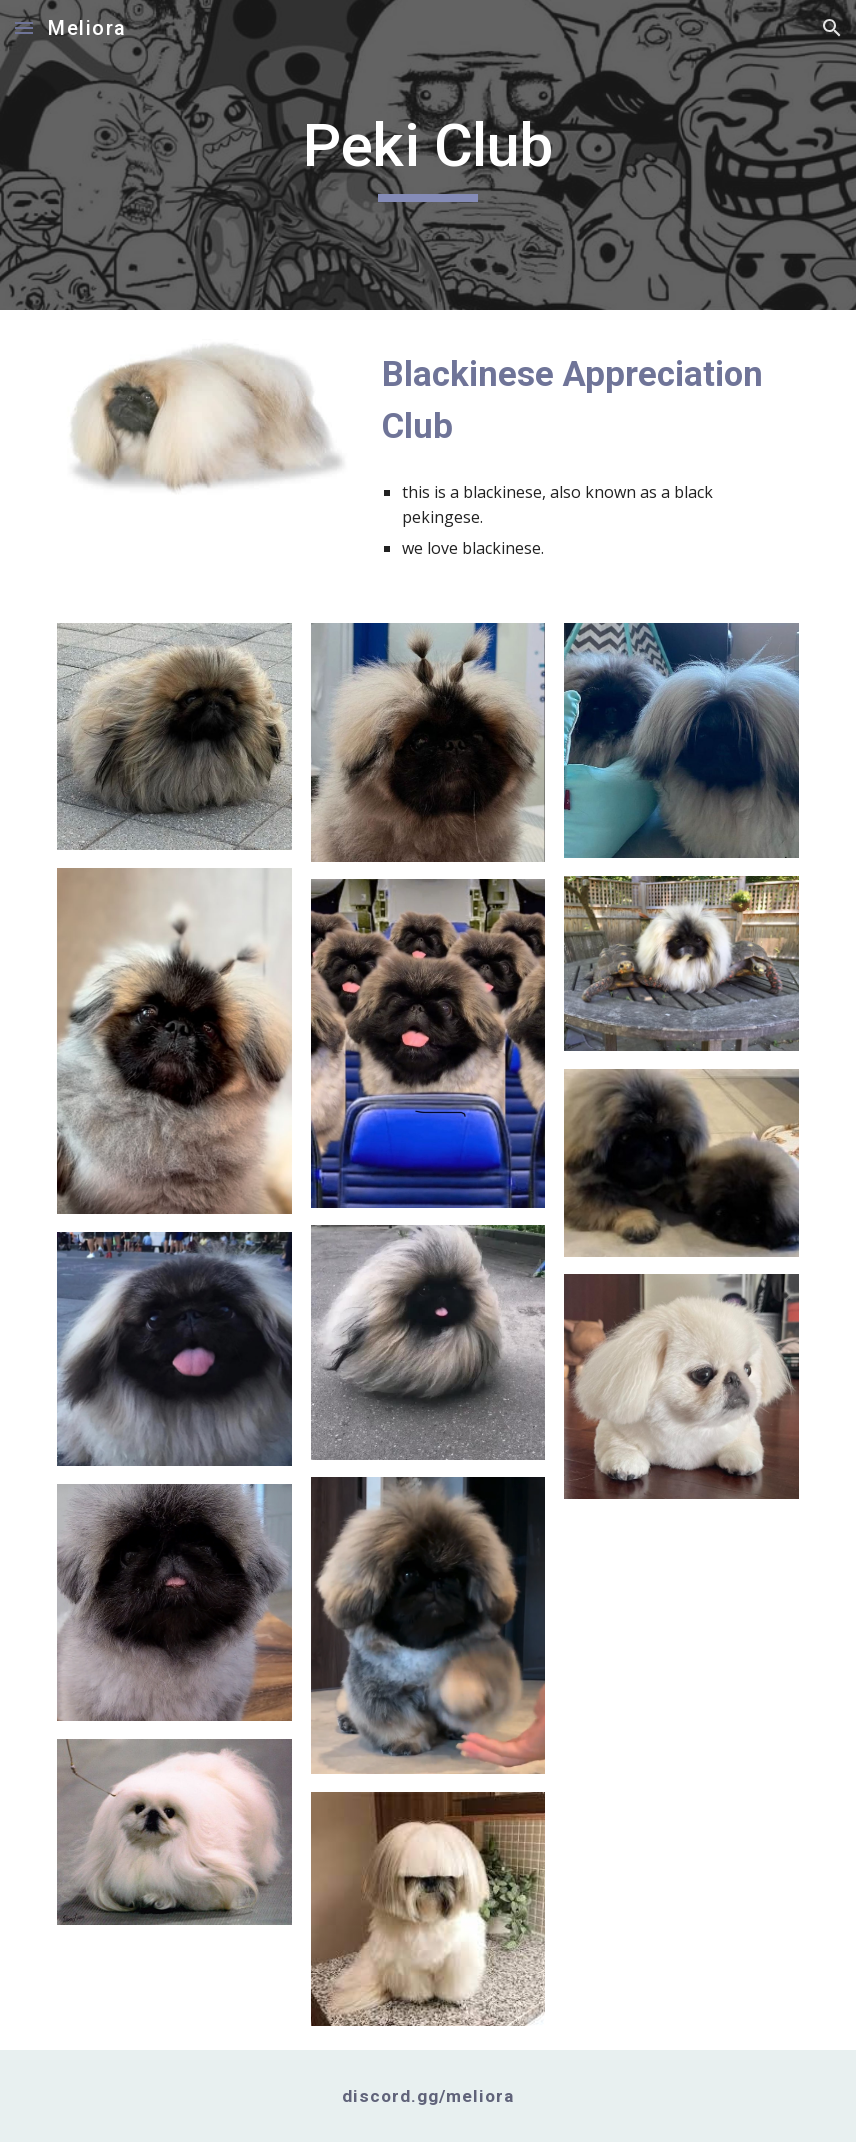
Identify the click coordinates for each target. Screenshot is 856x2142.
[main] (428, 155)
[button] (24, 27)
